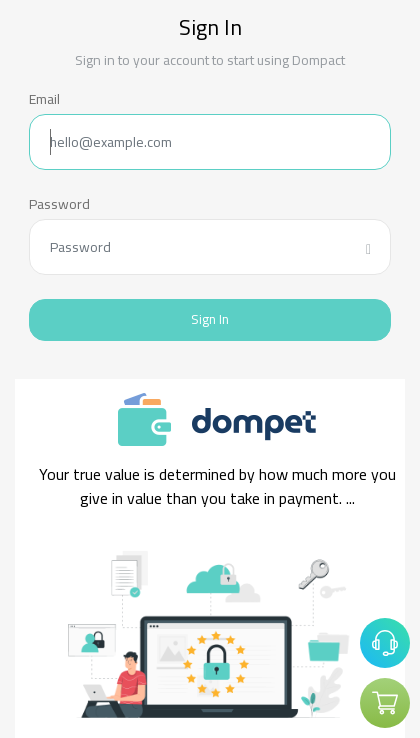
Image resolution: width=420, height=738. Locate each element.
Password (59, 204)
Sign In (210, 319)
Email (44, 99)
